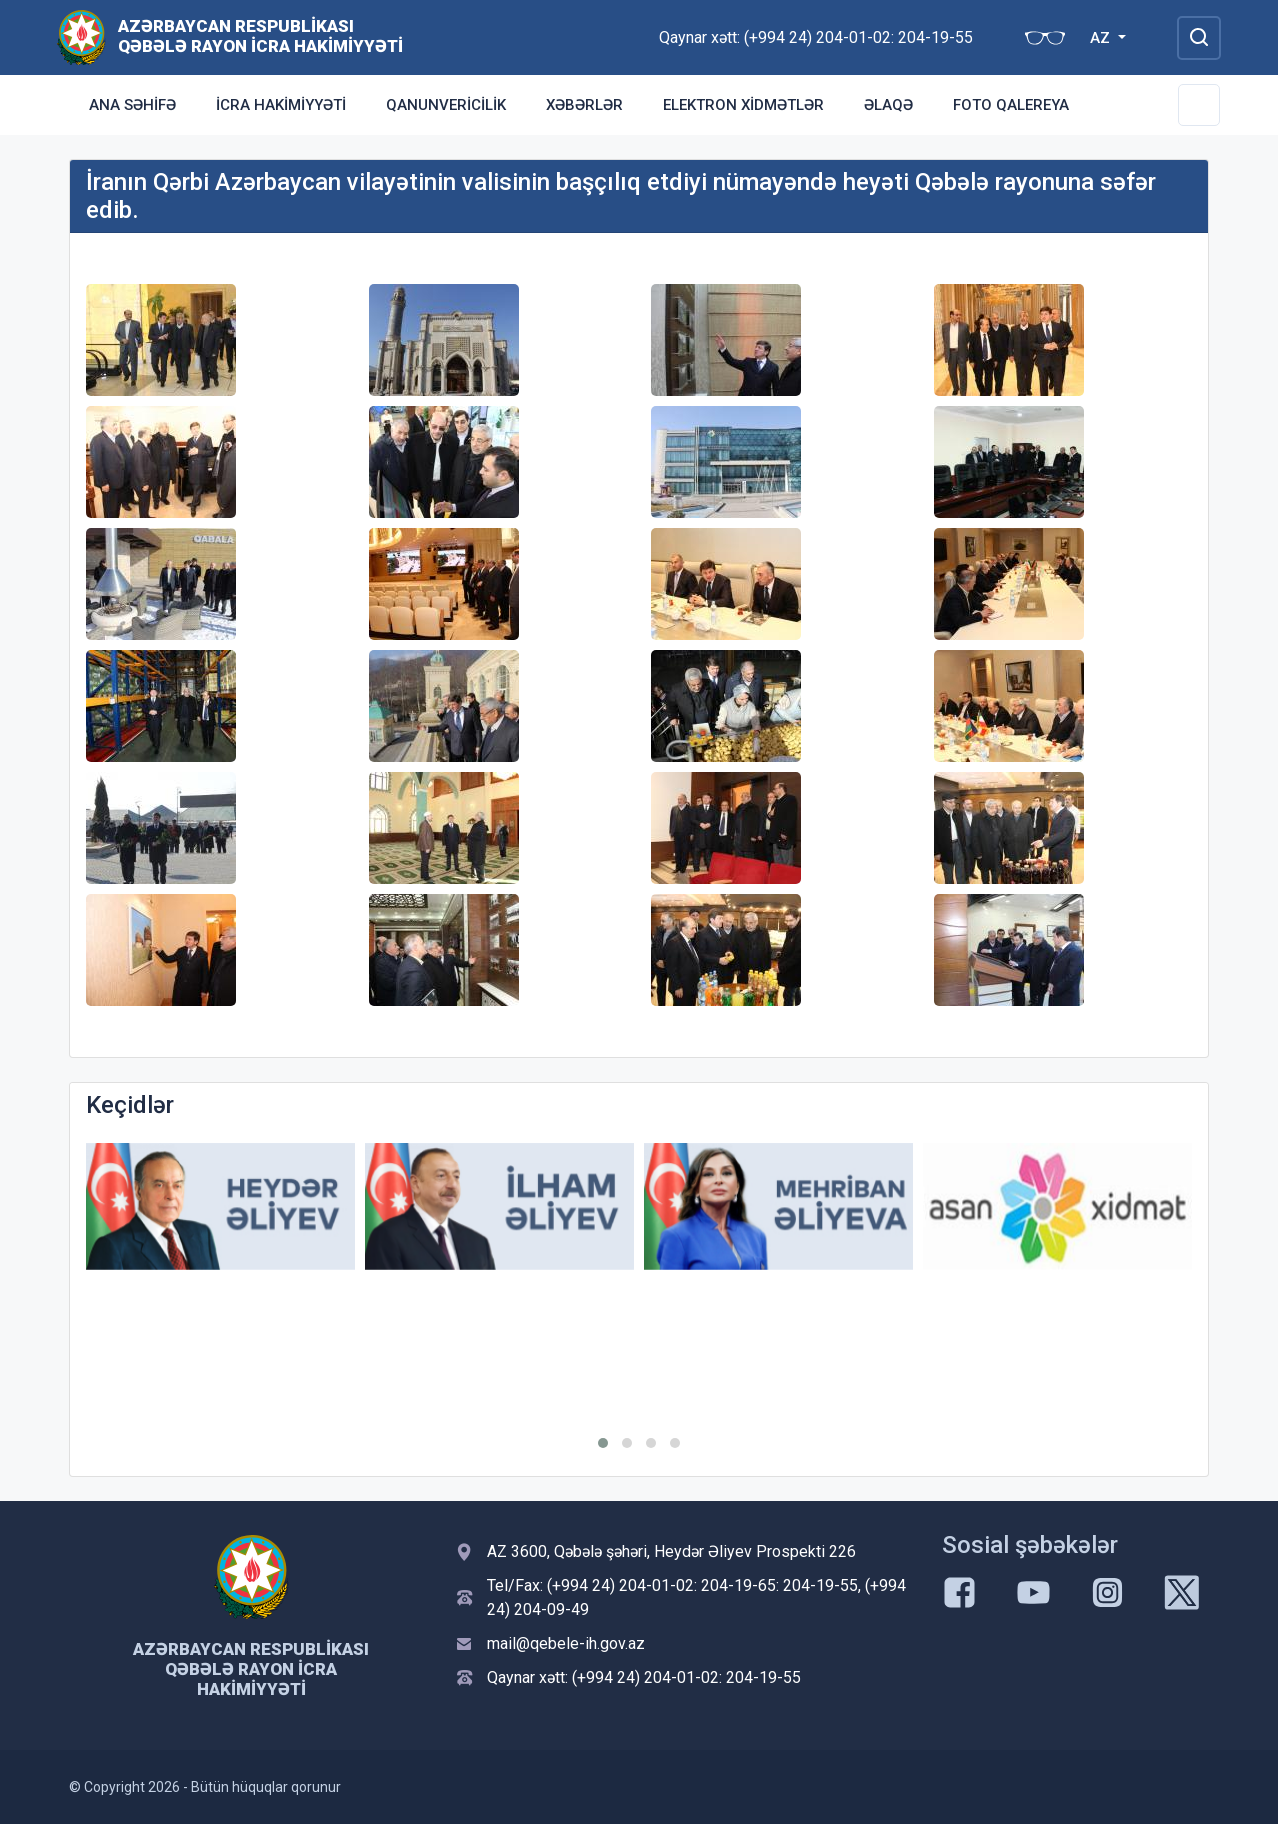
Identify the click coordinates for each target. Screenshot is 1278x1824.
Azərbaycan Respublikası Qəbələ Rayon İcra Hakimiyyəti (260, 36)
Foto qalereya (1011, 105)
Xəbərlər (584, 105)
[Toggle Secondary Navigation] (1199, 105)
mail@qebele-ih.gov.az (566, 1643)
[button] (603, 1443)
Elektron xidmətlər (743, 105)
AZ (1102, 38)
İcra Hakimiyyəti (281, 105)
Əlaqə (888, 105)
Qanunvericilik (446, 105)
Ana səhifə (132, 105)
